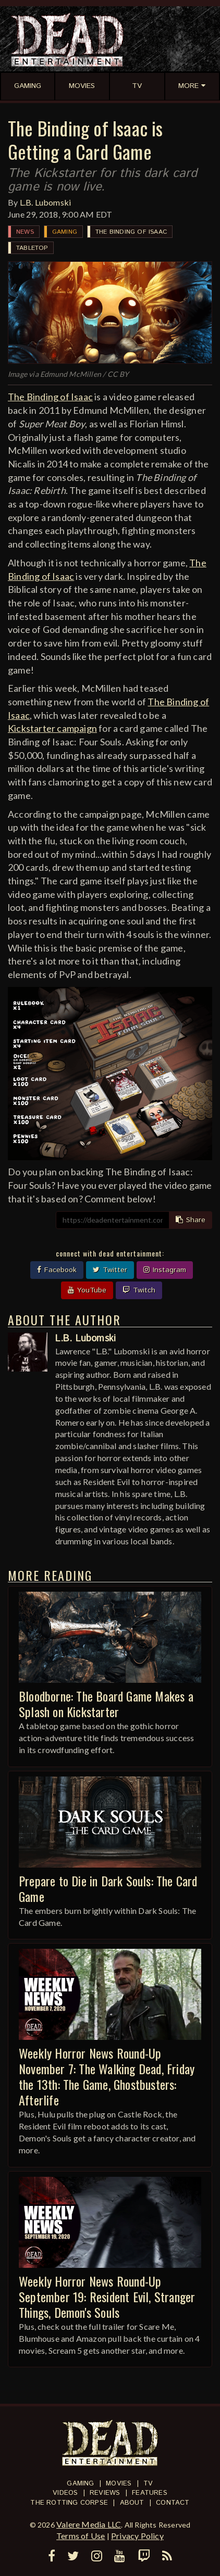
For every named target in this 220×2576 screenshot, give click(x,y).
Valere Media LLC (88, 2524)
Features (149, 2493)
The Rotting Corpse (69, 2503)
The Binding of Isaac (131, 231)
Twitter (110, 1270)
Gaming (64, 231)
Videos (65, 2493)
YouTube (87, 1290)
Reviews (105, 2493)
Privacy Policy (137, 2536)
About (132, 2503)
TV (148, 2484)
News (25, 231)
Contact (172, 2503)
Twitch (139, 1290)
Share (190, 1220)
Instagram (164, 1270)
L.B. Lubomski (45, 202)
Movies (118, 2484)
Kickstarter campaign (52, 728)
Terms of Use (80, 2536)
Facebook (57, 1270)
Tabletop (32, 248)
